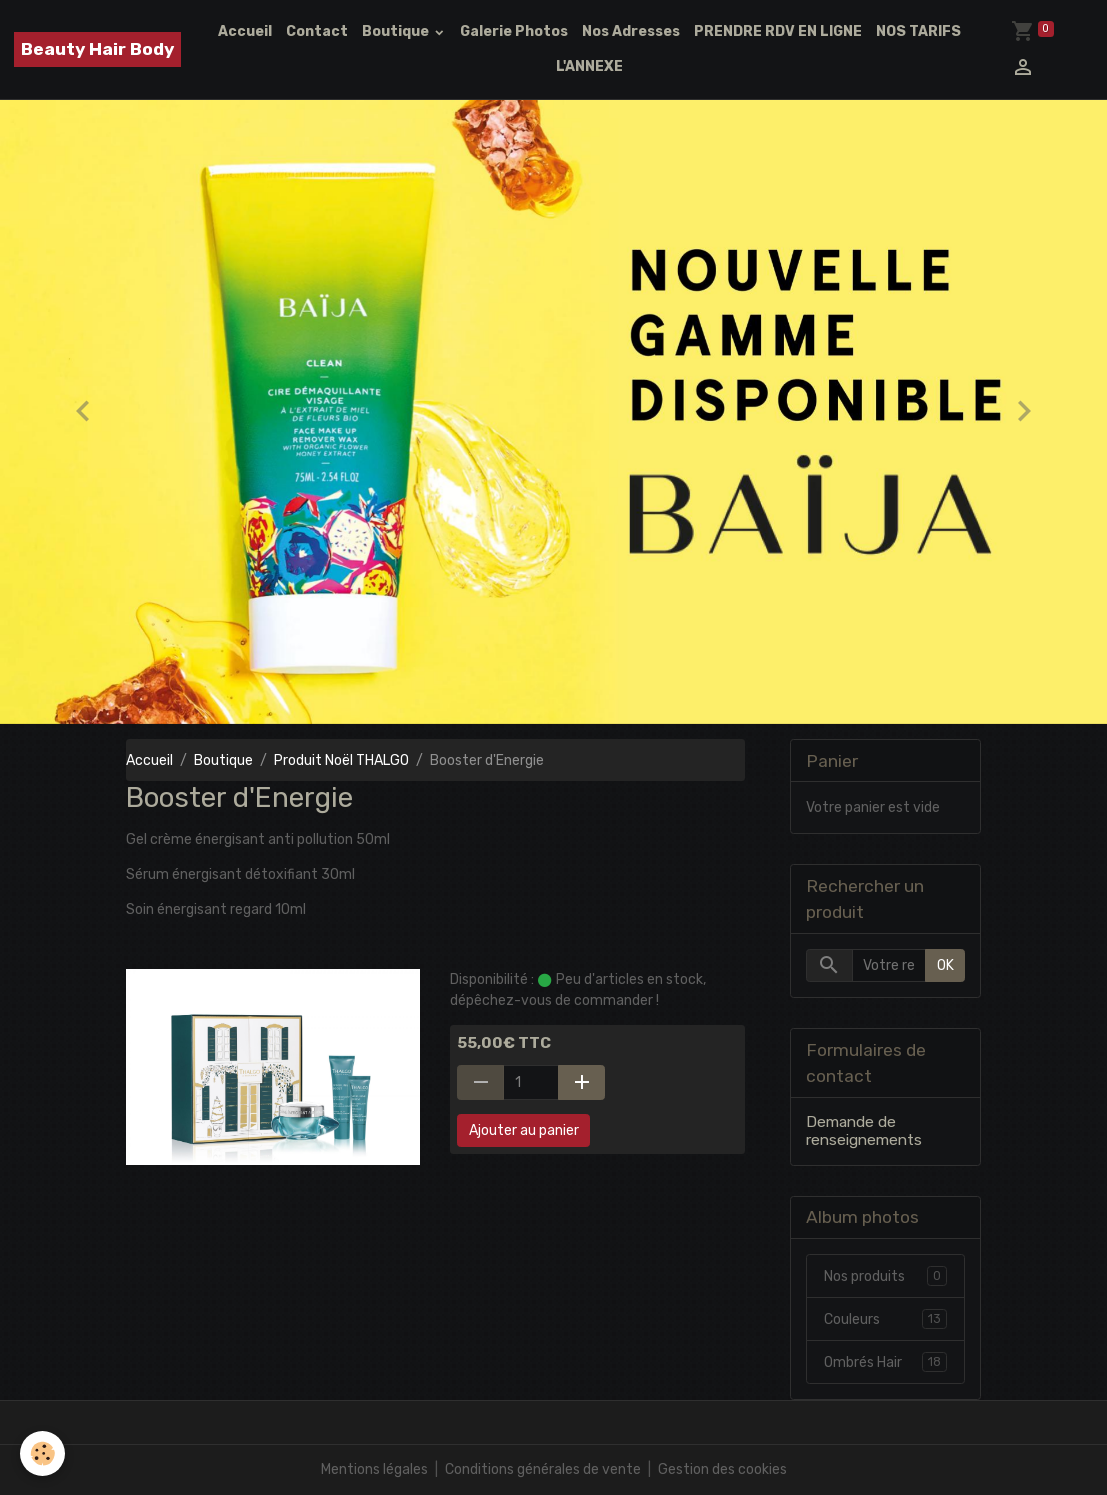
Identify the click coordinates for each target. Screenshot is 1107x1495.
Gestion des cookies (722, 1469)
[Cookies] (42, 1453)
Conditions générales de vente (543, 1469)
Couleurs (885, 1319)
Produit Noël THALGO (341, 760)
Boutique (397, 31)
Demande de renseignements (864, 1131)
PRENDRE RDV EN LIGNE (778, 31)
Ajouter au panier (524, 1130)
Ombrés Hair (885, 1362)
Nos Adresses (631, 31)
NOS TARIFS (918, 31)
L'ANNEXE (589, 66)
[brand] (97, 49)
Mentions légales (374, 1469)
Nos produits (885, 1276)
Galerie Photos (514, 31)
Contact (317, 31)
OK (945, 965)
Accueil (245, 31)
